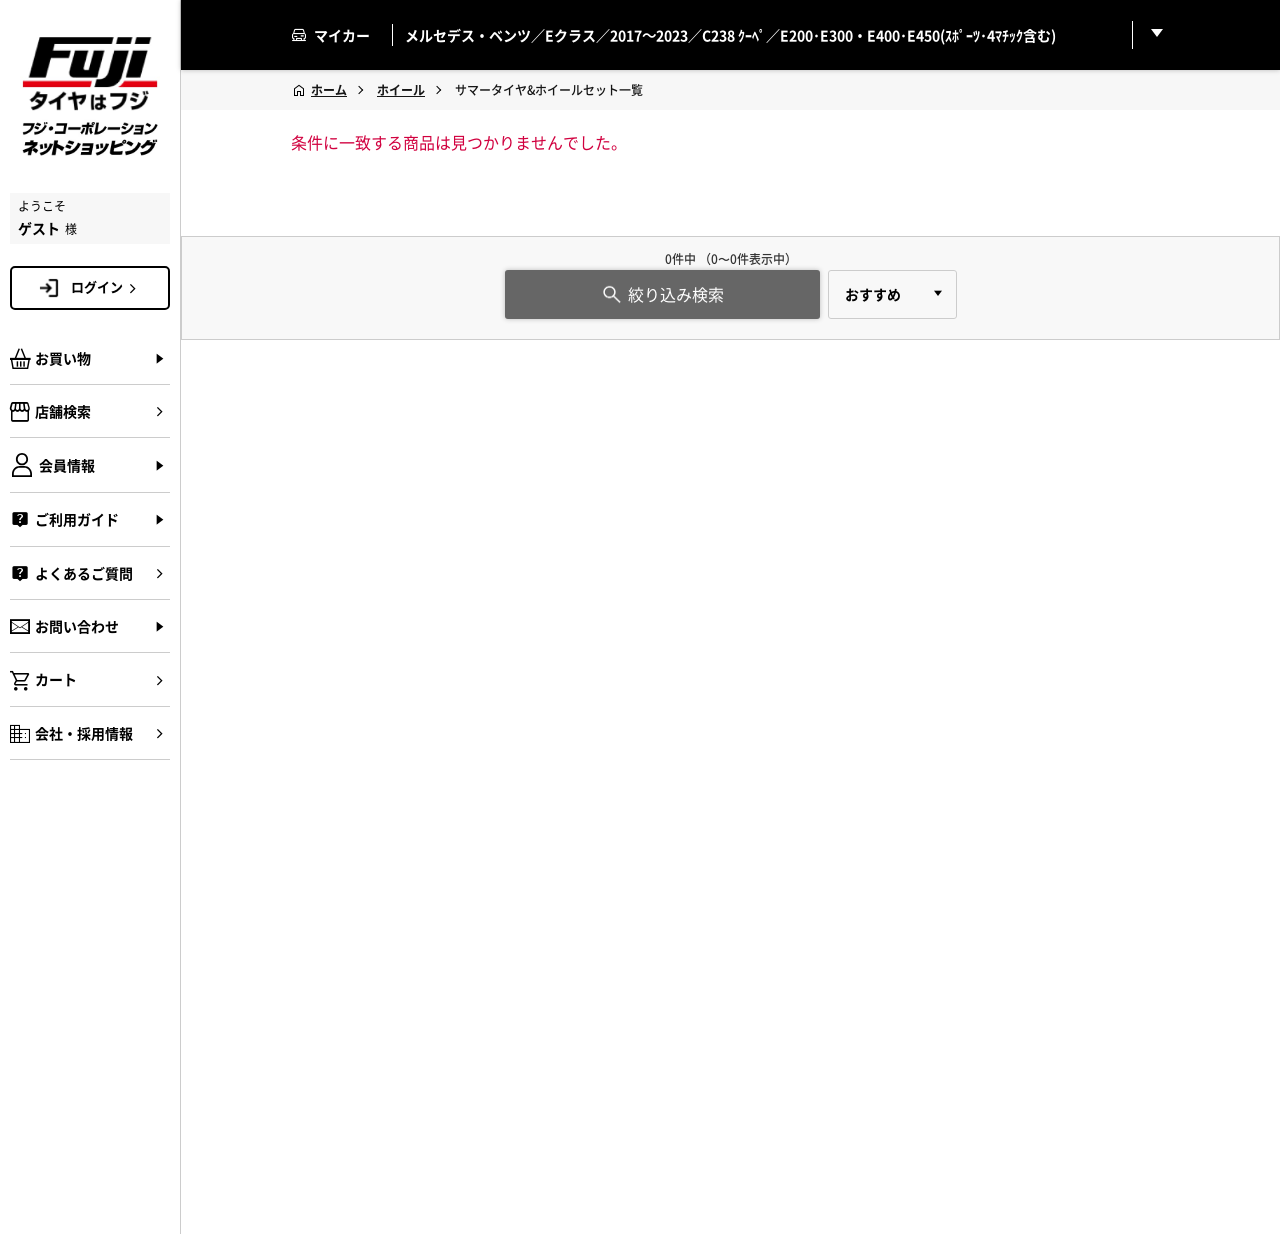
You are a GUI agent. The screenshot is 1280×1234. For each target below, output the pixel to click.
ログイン (107, 287)
